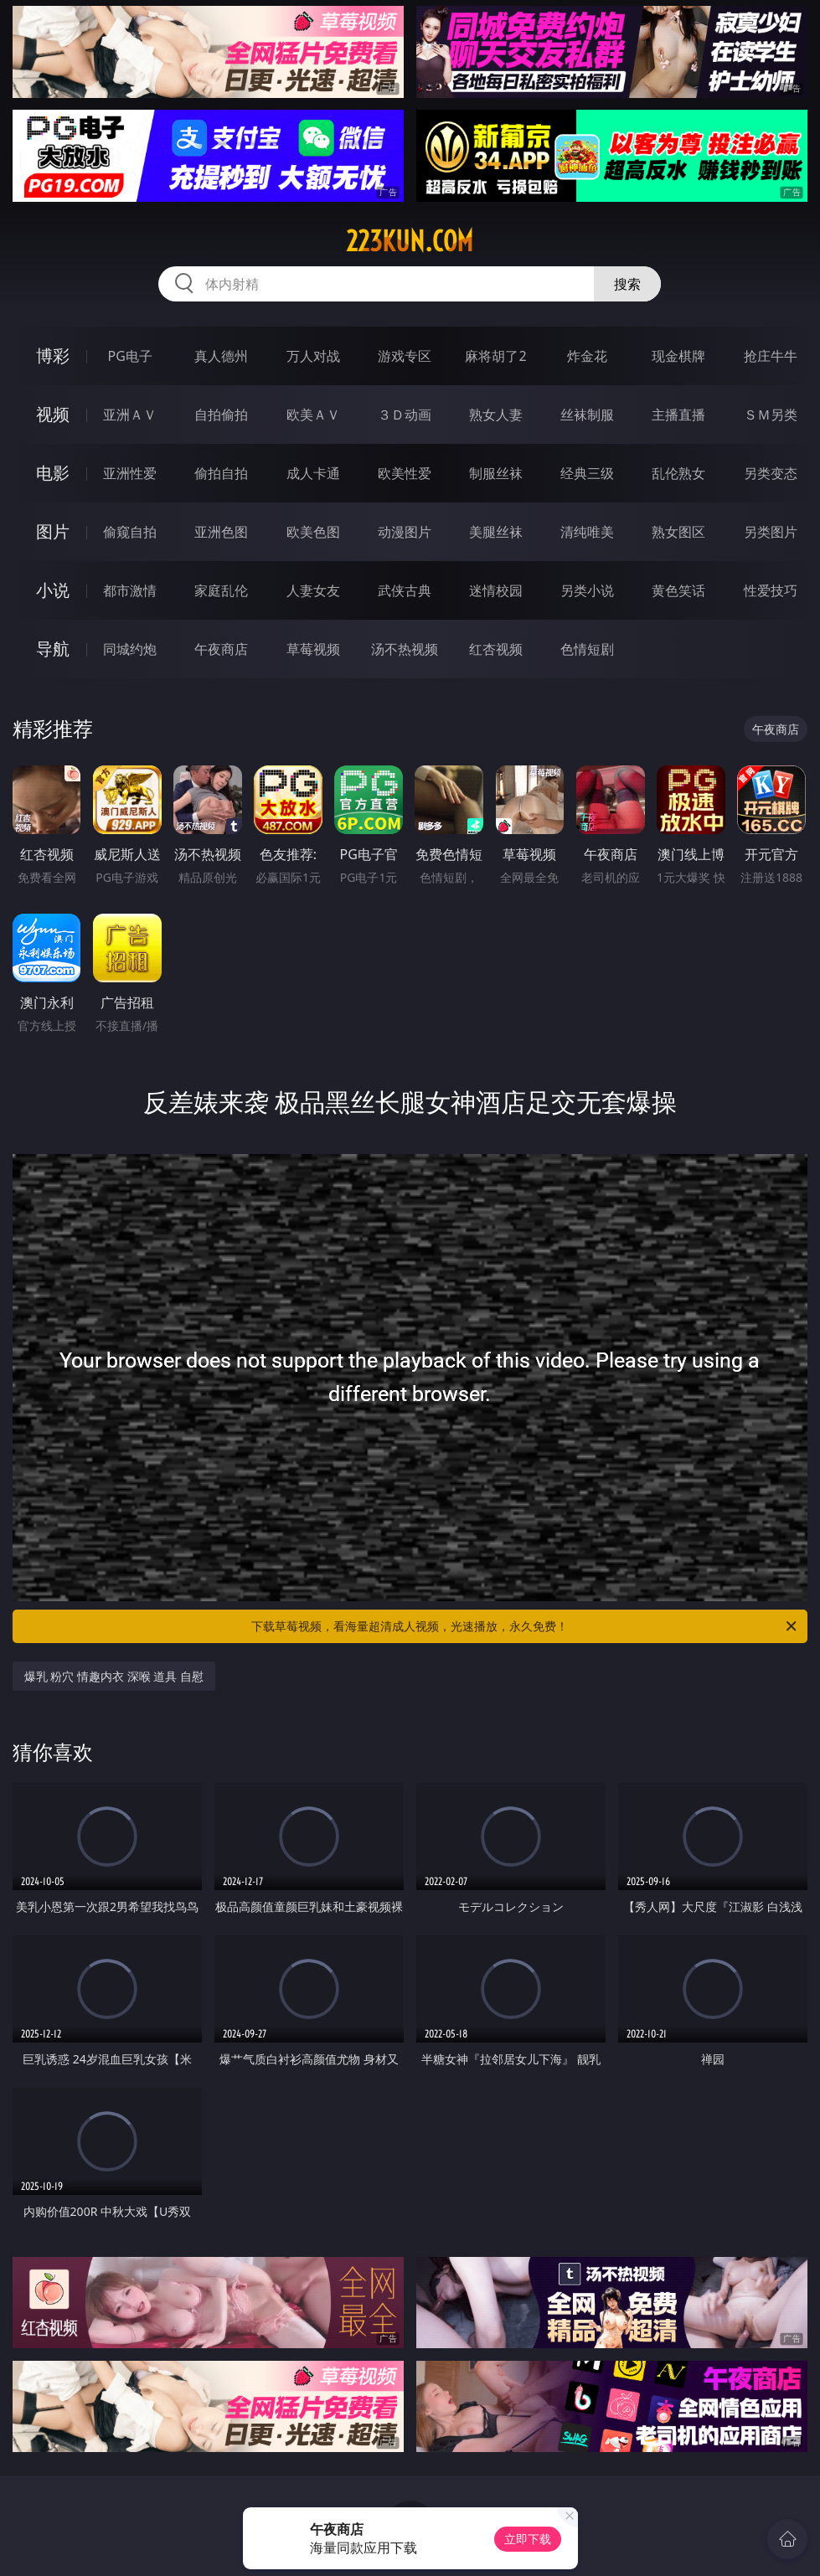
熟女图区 (678, 532)
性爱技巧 (770, 590)
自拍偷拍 (221, 414)
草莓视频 (313, 649)
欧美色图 (313, 532)
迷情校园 (496, 590)
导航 (53, 648)
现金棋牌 (678, 356)
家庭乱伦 (221, 590)
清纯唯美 (587, 532)
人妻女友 (313, 590)
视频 (53, 414)
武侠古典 (404, 590)
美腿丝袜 (496, 532)
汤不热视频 (404, 649)
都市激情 (130, 590)
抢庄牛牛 (770, 356)
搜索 (627, 284)
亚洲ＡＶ (130, 414)
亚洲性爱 (130, 473)
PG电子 (130, 356)
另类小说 (587, 590)
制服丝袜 (496, 473)
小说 (53, 590)
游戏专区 (404, 356)
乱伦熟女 (678, 473)
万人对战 (313, 356)
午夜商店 (221, 649)
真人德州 (221, 356)
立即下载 (527, 2539)
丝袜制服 (587, 414)
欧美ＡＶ (313, 414)
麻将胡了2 (495, 356)
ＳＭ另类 (770, 414)
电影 (53, 472)
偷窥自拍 (130, 532)
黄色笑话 (678, 590)
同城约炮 (130, 649)
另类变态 (770, 473)
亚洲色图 (221, 532)
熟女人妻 (496, 414)
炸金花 (587, 356)
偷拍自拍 (221, 473)
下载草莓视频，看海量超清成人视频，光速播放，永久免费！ (525, 1626)
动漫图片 (404, 532)
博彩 (53, 355)
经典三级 (587, 473)
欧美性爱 (404, 473)
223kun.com (409, 241)
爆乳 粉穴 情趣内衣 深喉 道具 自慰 (114, 1676)
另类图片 (770, 532)
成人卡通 (313, 473)
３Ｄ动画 (404, 414)
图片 (53, 531)
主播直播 (678, 414)
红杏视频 (496, 649)
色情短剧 (587, 649)
